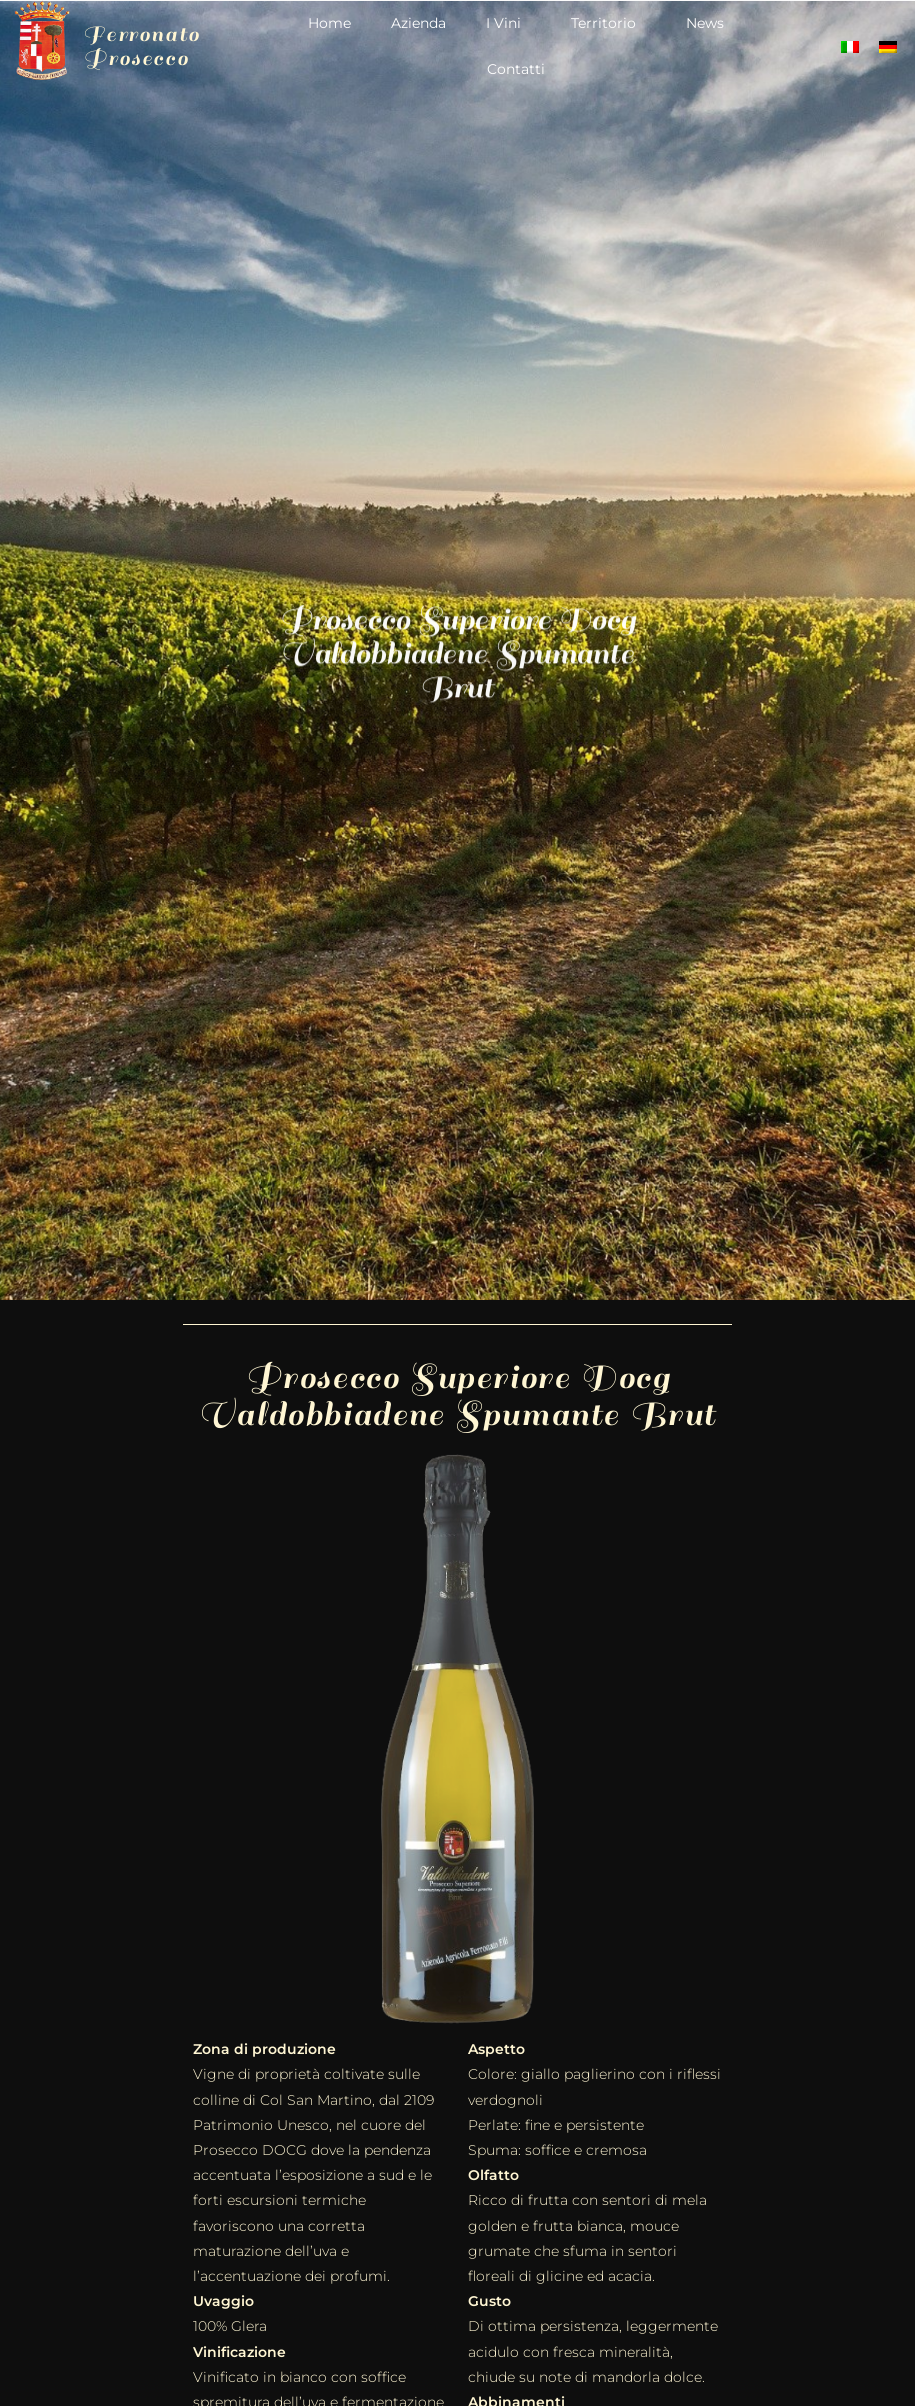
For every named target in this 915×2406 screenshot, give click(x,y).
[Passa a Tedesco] (888, 46)
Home (329, 23)
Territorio (608, 23)
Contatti (516, 69)
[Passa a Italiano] (850, 46)
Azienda (418, 23)
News (705, 23)
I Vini (508, 23)
